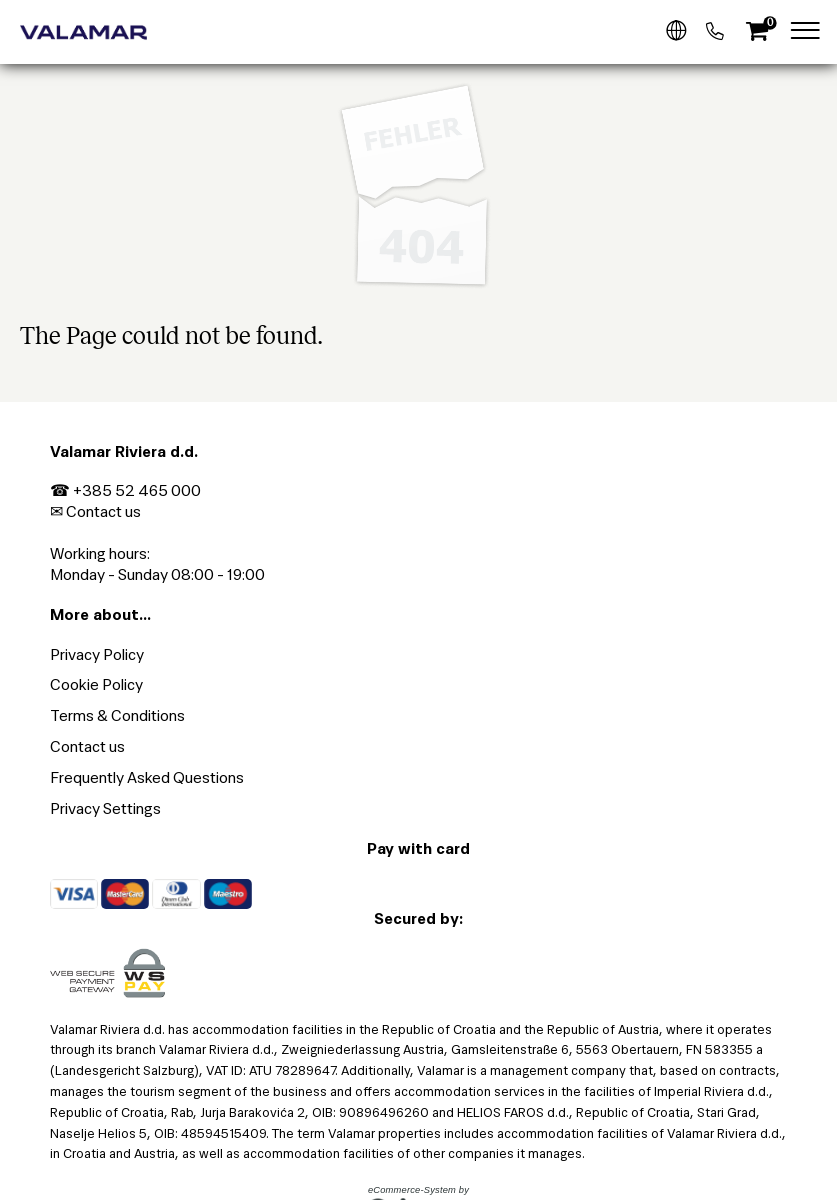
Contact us (103, 511)
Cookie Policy (96, 684)
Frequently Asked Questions (147, 777)
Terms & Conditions (117, 715)
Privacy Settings (105, 808)
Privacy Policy (97, 654)
